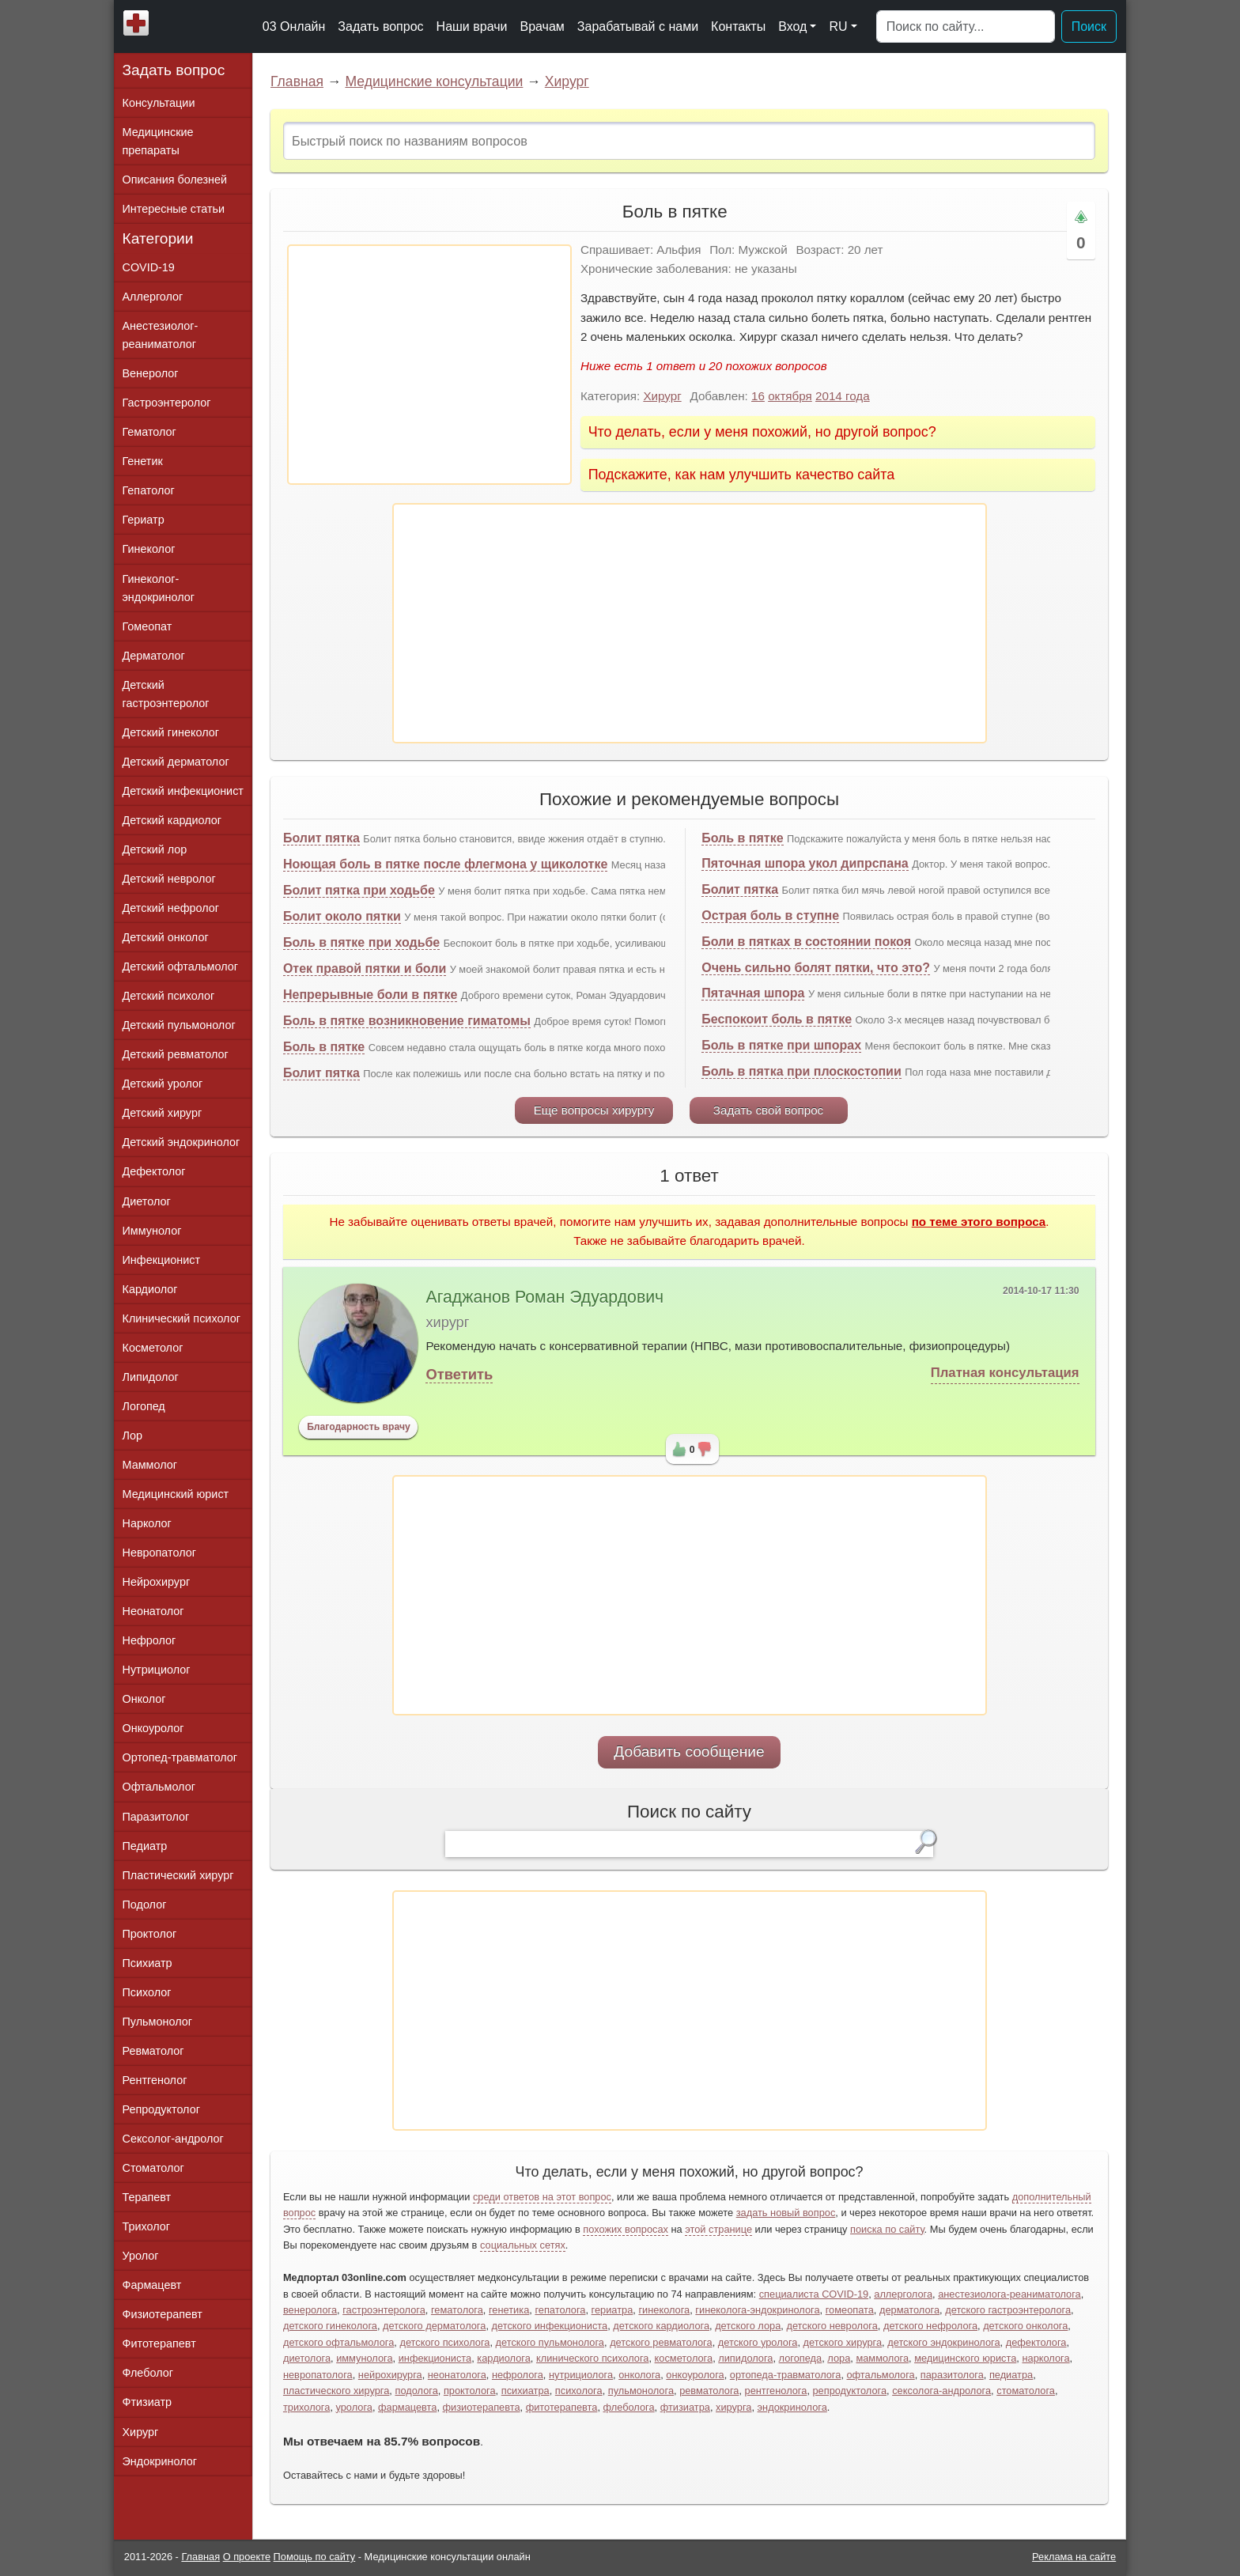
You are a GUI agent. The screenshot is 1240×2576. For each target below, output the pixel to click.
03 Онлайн (294, 26)
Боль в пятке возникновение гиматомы (407, 1020)
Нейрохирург (157, 1581)
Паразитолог (156, 1816)
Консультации (159, 102)
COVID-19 (149, 267)
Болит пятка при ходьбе (359, 890)
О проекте (246, 2557)
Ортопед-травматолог (180, 1757)
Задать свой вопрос (768, 1110)
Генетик (143, 461)
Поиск (1089, 26)
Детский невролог (169, 878)
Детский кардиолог (172, 820)
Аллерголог (153, 296)
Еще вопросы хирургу (594, 1110)
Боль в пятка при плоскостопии (801, 1071)
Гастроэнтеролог (167, 402)
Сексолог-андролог (173, 2138)
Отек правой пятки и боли (364, 968)
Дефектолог (154, 1171)
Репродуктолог (161, 2109)
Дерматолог (154, 655)
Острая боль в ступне (770, 915)
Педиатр (145, 1846)
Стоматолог (153, 2168)
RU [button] (838, 26)
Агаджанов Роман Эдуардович (544, 1297)
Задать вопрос (380, 26)
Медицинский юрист (176, 1494)
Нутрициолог (157, 1669)
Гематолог (149, 432)
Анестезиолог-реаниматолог (160, 335)
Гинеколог (149, 549)
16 (758, 396)
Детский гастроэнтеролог (166, 694)
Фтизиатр (147, 2402)
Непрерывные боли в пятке (370, 994)
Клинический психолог (181, 1318)
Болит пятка (321, 838)
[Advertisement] (429, 364)
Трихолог (147, 2226)
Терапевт (147, 2197)
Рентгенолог (155, 2080)
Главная (296, 81)
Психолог (147, 1992)
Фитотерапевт (159, 2343)
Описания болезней (175, 179)
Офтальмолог (159, 1786)
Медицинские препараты (158, 141)
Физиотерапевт (162, 2314)
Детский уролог (163, 1083)
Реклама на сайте (1074, 2557)
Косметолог (153, 1347)
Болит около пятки (342, 916)
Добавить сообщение (689, 1751)
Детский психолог (169, 995)
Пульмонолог (157, 2021)
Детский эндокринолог (181, 1142)
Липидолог (151, 1377)
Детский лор (155, 849)
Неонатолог (153, 1611)
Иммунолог (152, 1230)
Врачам (542, 26)
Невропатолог (159, 1552)
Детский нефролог (171, 908)
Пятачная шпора (752, 993)
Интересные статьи (174, 208)
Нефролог (149, 1640)
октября (790, 396)
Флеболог (148, 2372)
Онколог (144, 1699)
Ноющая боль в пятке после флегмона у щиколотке (445, 864)
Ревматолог (153, 2051)
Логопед (144, 1406)
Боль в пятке (324, 1046)
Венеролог (151, 373)
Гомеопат (147, 626)
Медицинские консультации (434, 81)
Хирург (567, 81)
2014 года (842, 396)
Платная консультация (1005, 1372)
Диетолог (147, 1201)
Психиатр (147, 1963)
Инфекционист (162, 1260)
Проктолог (150, 1933)
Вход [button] (792, 26)
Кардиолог (150, 1289)
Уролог (141, 2255)
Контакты (738, 26)
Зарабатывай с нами (637, 26)
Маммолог (150, 1464)
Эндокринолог (160, 2461)
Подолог (145, 1904)
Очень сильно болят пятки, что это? (815, 967)
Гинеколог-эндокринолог (159, 588)
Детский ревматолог (176, 1054)
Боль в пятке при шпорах (781, 1045)
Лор (132, 1435)
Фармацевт (152, 2285)
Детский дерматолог (176, 761)
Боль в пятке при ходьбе (361, 942)
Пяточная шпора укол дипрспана (805, 863)
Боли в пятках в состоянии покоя (806, 941)
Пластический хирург (178, 1875)
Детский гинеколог (171, 732)
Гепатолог (149, 490)
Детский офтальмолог (181, 966)
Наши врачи (472, 26)
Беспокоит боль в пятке (776, 1019)
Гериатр (143, 519)
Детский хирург (162, 1112)
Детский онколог (166, 937)
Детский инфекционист (183, 791)
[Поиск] (965, 27)
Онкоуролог (153, 1728)
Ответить (459, 1374)
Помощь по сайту (315, 2557)
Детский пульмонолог (179, 1025)
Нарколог (147, 1523)
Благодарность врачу (358, 1426)
